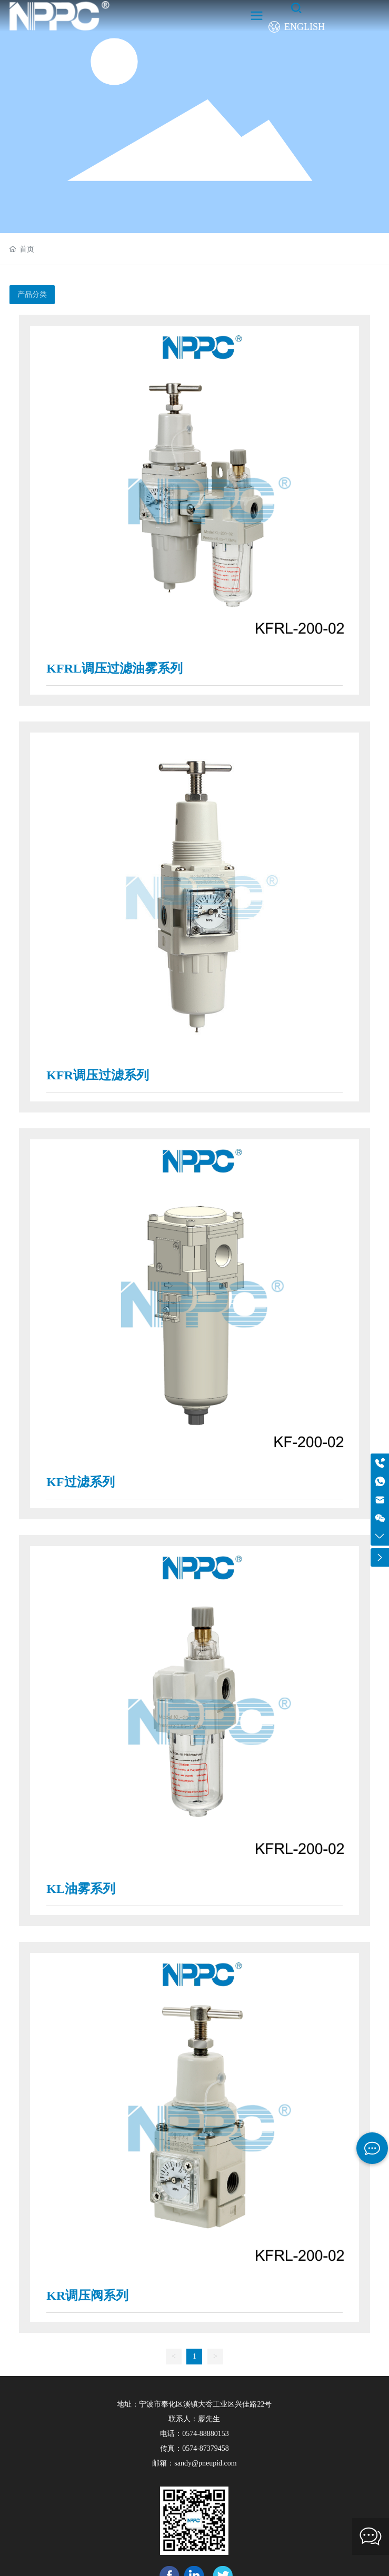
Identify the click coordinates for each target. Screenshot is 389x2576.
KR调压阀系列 (87, 2295)
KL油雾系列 (80, 1889)
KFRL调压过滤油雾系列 (114, 668)
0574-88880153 (205, 2434)
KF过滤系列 (80, 1482)
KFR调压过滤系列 (97, 1075)
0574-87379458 (205, 2448)
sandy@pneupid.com (205, 2463)
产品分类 (32, 294)
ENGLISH (304, 27)
